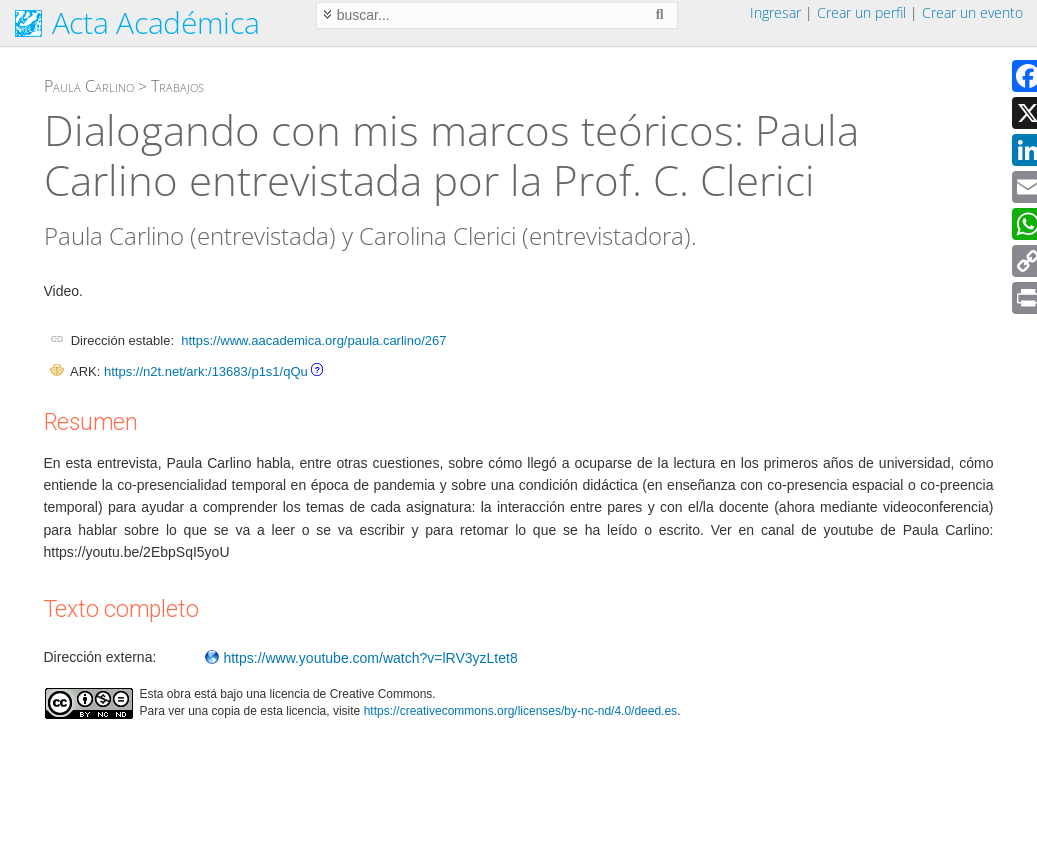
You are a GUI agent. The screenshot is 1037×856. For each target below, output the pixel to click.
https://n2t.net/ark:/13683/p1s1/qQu (206, 371)
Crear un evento (972, 12)
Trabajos (177, 86)
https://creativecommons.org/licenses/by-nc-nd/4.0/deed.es (521, 711)
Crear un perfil (861, 12)
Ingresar (775, 12)
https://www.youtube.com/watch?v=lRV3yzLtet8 (361, 658)
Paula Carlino (89, 86)
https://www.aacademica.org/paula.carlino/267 (313, 340)
